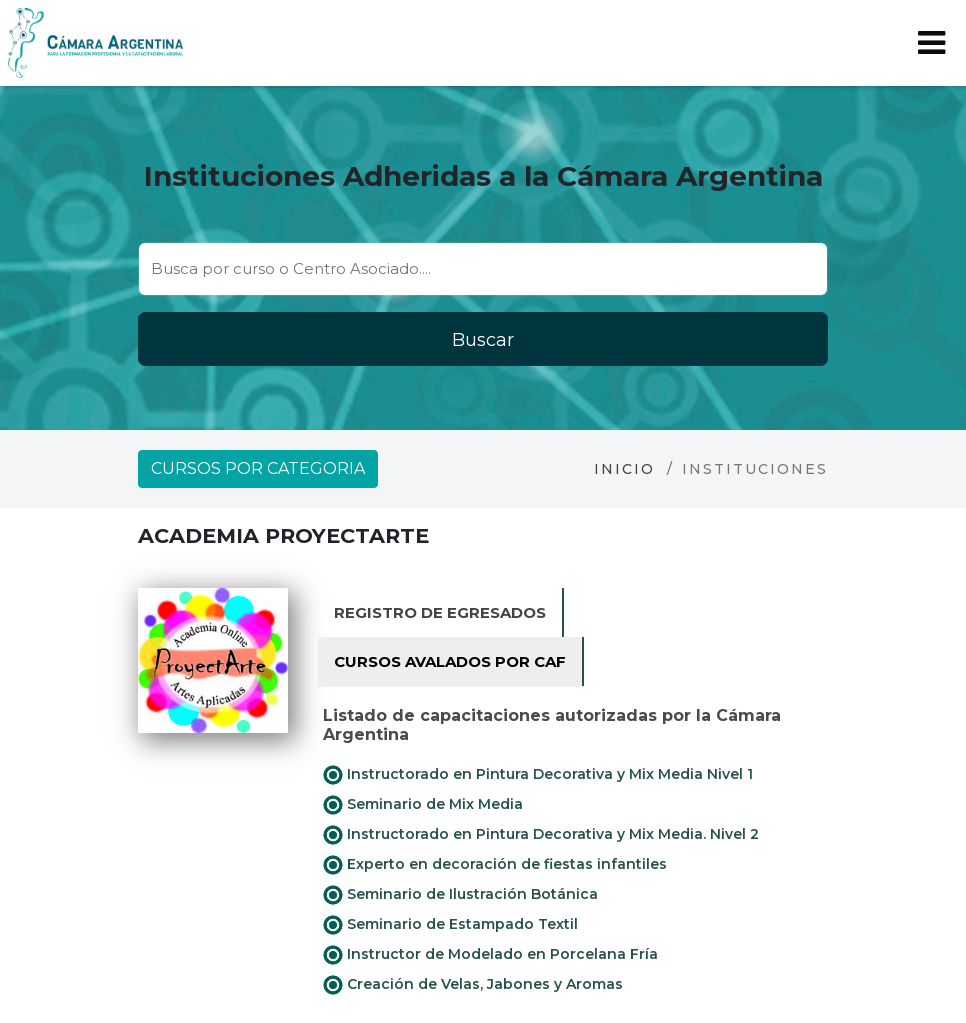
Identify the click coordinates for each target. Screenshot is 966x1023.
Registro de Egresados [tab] (440, 612)
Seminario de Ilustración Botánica (460, 895)
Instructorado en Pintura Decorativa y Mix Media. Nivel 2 (541, 835)
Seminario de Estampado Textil (450, 925)
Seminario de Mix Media (423, 805)
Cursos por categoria (258, 468)
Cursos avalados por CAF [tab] (450, 661)
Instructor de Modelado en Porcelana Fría (490, 955)
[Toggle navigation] (931, 43)
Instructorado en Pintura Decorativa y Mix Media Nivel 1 (538, 775)
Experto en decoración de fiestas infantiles (495, 865)
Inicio (624, 469)
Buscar (483, 340)
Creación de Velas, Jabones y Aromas (473, 985)
